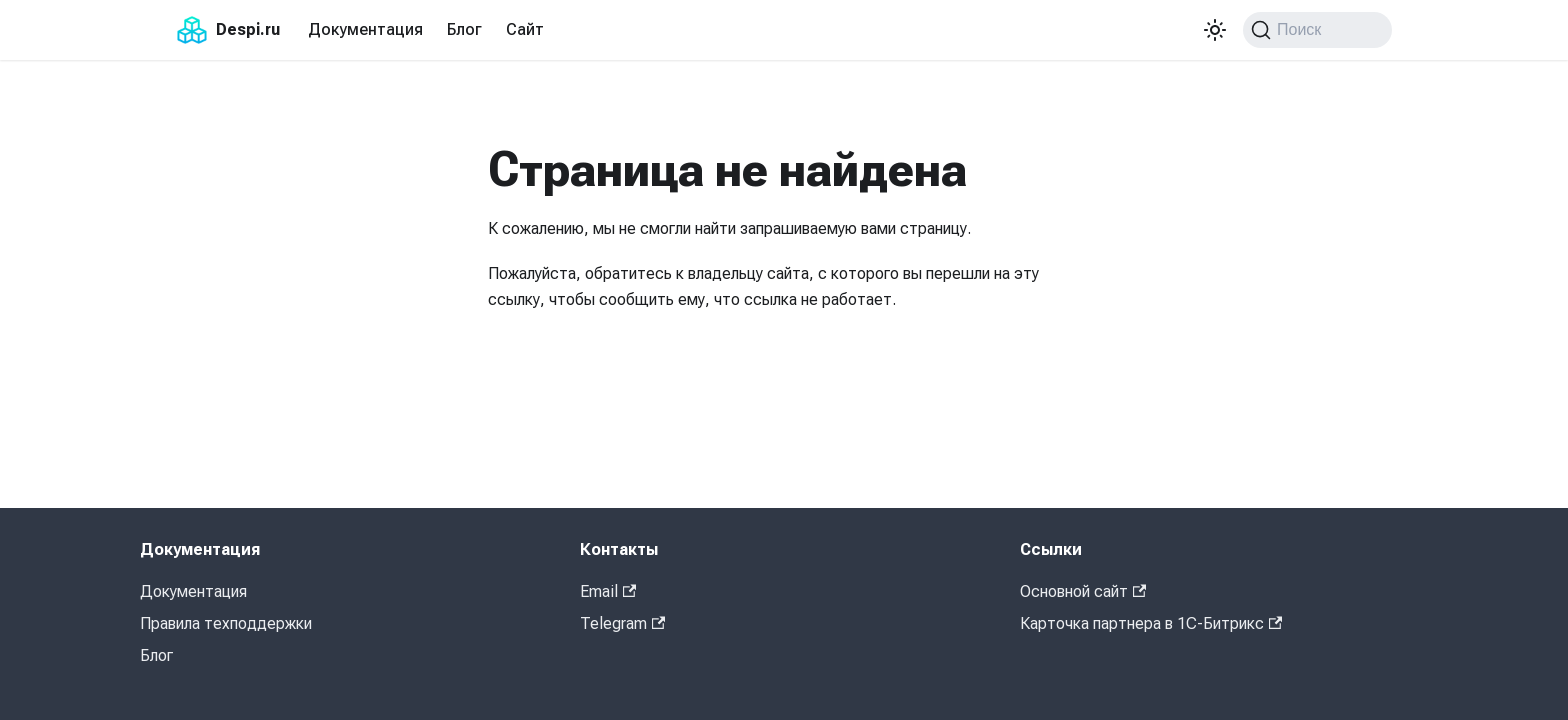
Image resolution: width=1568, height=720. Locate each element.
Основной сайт (1083, 591)
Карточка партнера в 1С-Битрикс (1151, 623)
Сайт (525, 29)
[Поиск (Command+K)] (1317, 30)
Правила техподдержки (226, 623)
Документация (365, 29)
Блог (464, 29)
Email (608, 591)
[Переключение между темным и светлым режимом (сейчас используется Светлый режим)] (1215, 30)
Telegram (622, 623)
